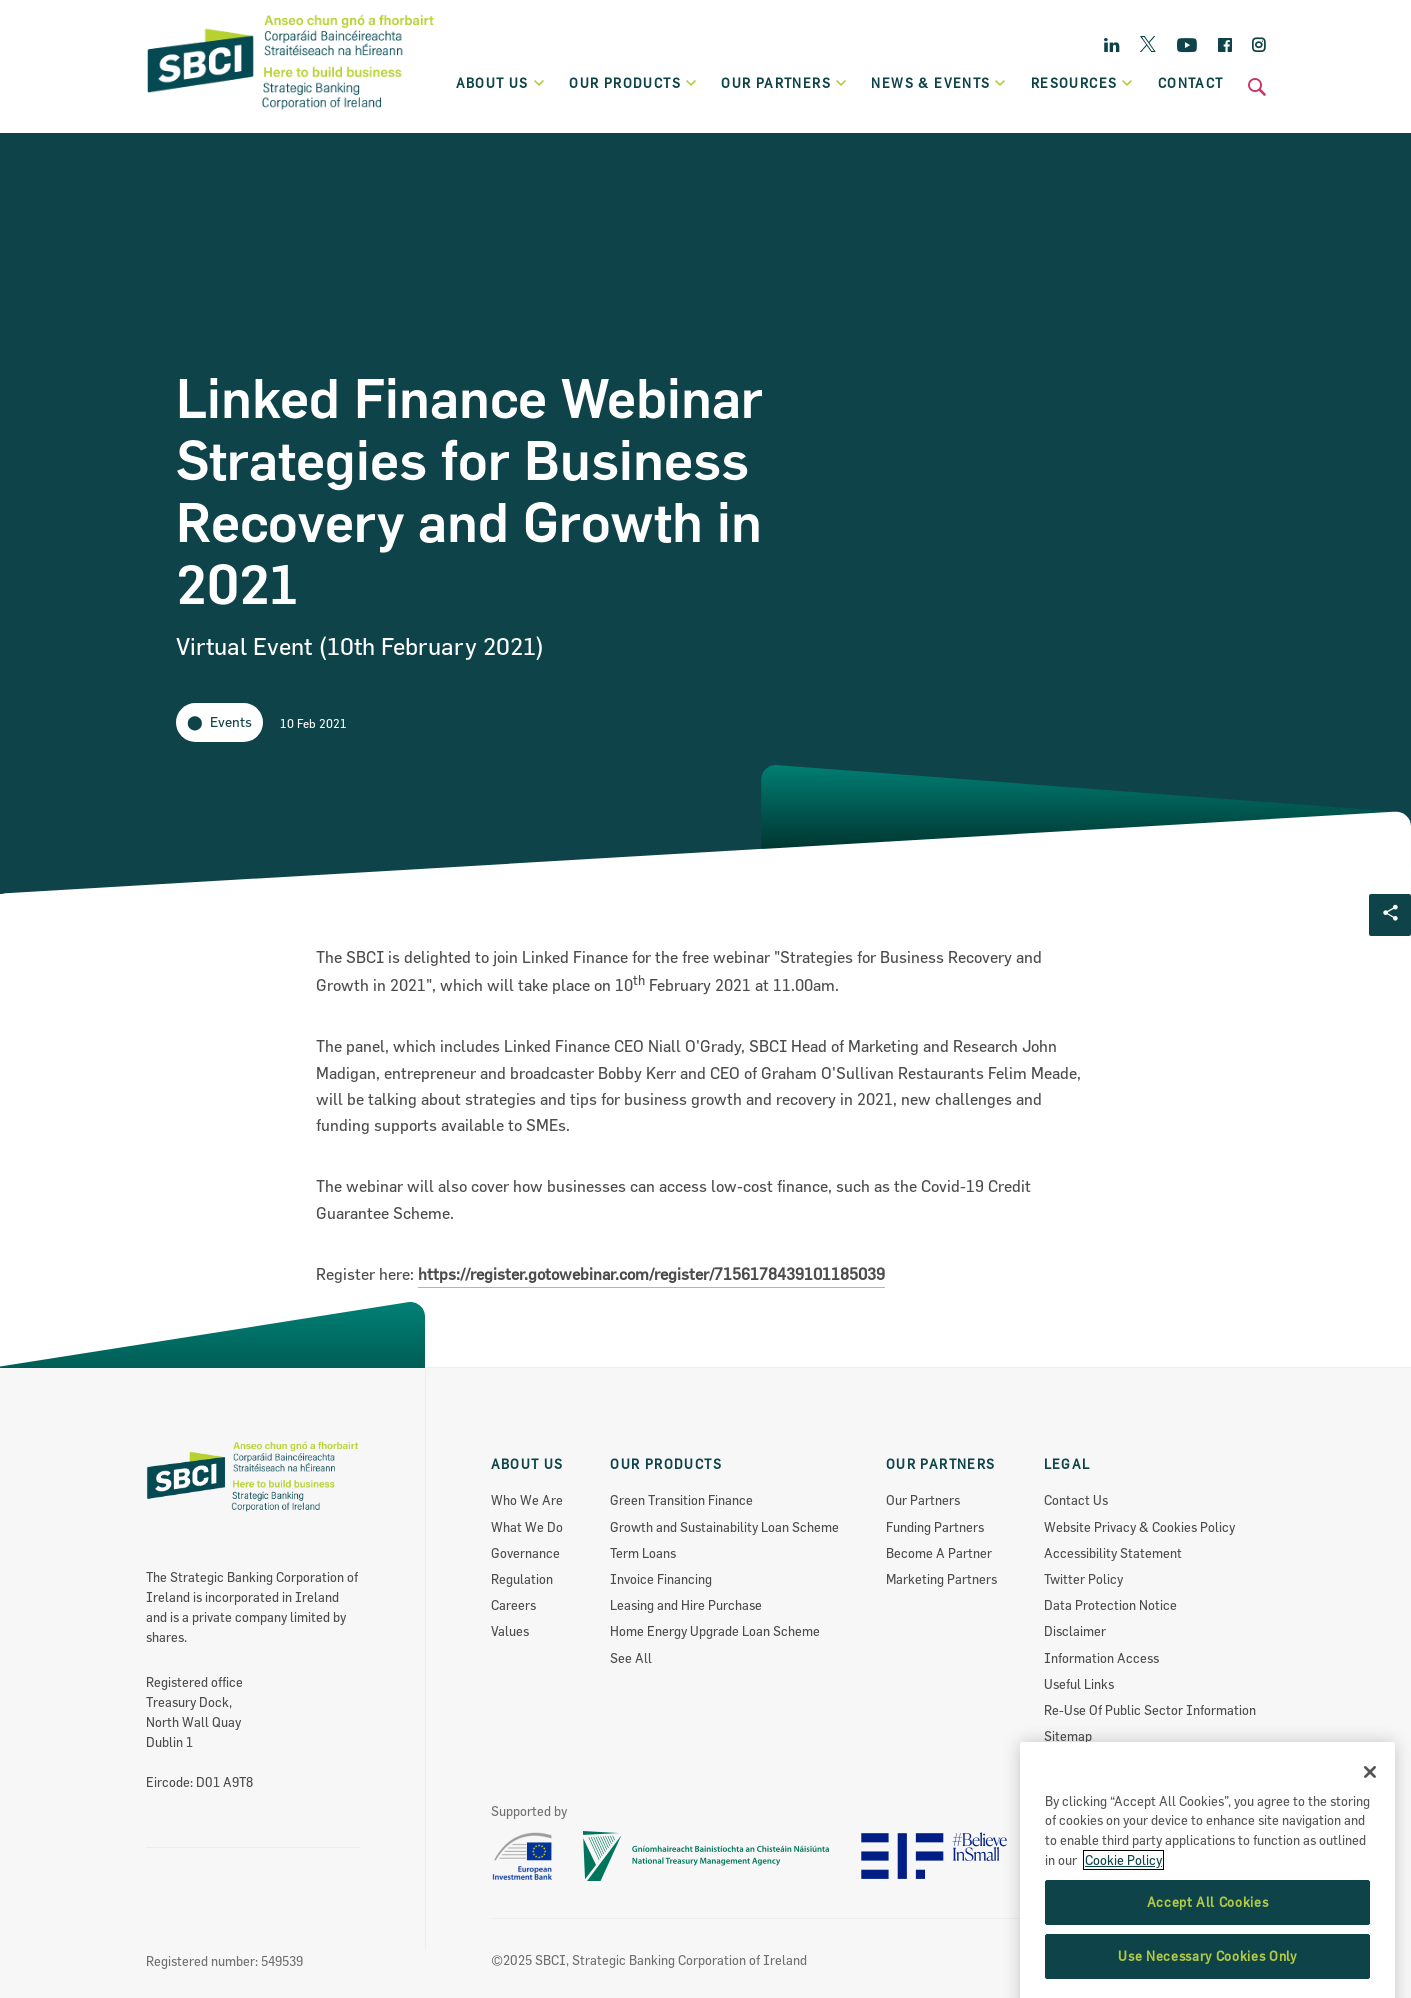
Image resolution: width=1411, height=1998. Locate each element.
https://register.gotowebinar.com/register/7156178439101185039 (651, 1274)
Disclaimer (1075, 1631)
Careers (513, 1605)
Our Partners (923, 1500)
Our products (633, 83)
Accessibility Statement (1113, 1553)
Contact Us (1076, 1500)
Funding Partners (935, 1527)
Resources (1083, 83)
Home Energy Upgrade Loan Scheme (715, 1631)
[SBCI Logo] (291, 111)
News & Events (939, 83)
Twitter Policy (1083, 1579)
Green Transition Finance (681, 1500)
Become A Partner (939, 1553)
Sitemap (1068, 1736)
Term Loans (643, 1553)
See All (631, 1658)
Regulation (522, 1579)
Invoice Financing (661, 1579)
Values (510, 1631)
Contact (1191, 83)
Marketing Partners (941, 1579)
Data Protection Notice (1110, 1605)
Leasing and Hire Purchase (686, 1605)
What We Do (527, 1527)
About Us (501, 83)
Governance (525, 1553)
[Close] (1370, 1822)
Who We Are (527, 1500)
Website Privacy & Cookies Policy (1139, 1527)
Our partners (784, 83)
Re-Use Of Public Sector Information (1150, 1710)
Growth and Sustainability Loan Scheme (724, 1527)
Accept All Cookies (1208, 1953)
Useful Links (1079, 1684)
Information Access (1101, 1658)
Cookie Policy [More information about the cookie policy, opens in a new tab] (1123, 1910)
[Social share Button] (1390, 915)
